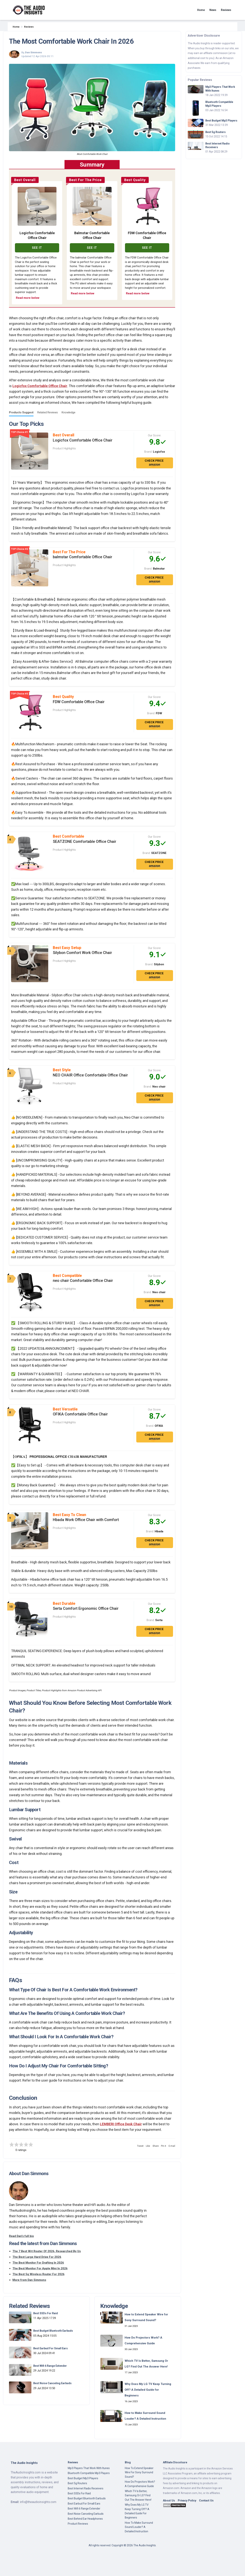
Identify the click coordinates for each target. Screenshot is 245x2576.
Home (201, 9)
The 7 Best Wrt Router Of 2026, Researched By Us (46, 2236)
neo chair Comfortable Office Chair (83, 1283)
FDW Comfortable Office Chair (147, 235)
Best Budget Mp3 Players (221, 120)
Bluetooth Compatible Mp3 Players (89, 2457)
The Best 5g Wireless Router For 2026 (38, 2259)
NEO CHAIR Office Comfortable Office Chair (90, 1077)
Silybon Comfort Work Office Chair (82, 954)
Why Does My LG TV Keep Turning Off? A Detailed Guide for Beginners (148, 2374)
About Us (169, 2485)
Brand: (148, 451)
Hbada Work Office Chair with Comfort (86, 1524)
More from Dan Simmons (29, 2264)
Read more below (27, 298)
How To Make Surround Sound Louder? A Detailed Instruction (139, 2512)
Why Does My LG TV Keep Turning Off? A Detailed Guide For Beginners (137, 2496)
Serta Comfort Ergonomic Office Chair (85, 1613)
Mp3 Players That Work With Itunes (89, 2453)
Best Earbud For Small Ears (50, 2333)
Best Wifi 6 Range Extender (50, 2350)
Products (21, 412)
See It (37, 248)
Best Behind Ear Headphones (85, 2503)
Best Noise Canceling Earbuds (52, 2368)
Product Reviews (78, 2508)
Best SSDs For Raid (45, 2298)
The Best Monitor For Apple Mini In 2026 (40, 2253)
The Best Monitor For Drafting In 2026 (38, 2247)
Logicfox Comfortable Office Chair (37, 235)
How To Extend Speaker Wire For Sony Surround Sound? (139, 2457)
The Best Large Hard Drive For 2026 (36, 2241)
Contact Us (206, 2485)
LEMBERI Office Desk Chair (121, 2129)
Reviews (226, 9)
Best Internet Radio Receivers (85, 2473)
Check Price (154, 463)
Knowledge (68, 412)
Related (47, 412)
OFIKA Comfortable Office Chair (80, 1418)
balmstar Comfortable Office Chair (92, 235)
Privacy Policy (187, 2485)
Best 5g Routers (215, 132)
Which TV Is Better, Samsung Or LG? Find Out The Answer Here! (138, 2480)
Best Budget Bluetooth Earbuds (53, 2315)
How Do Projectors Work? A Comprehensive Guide (140, 2468)
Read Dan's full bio (50, 2220)
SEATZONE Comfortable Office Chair (84, 843)
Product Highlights (64, 448)
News (212, 9)
